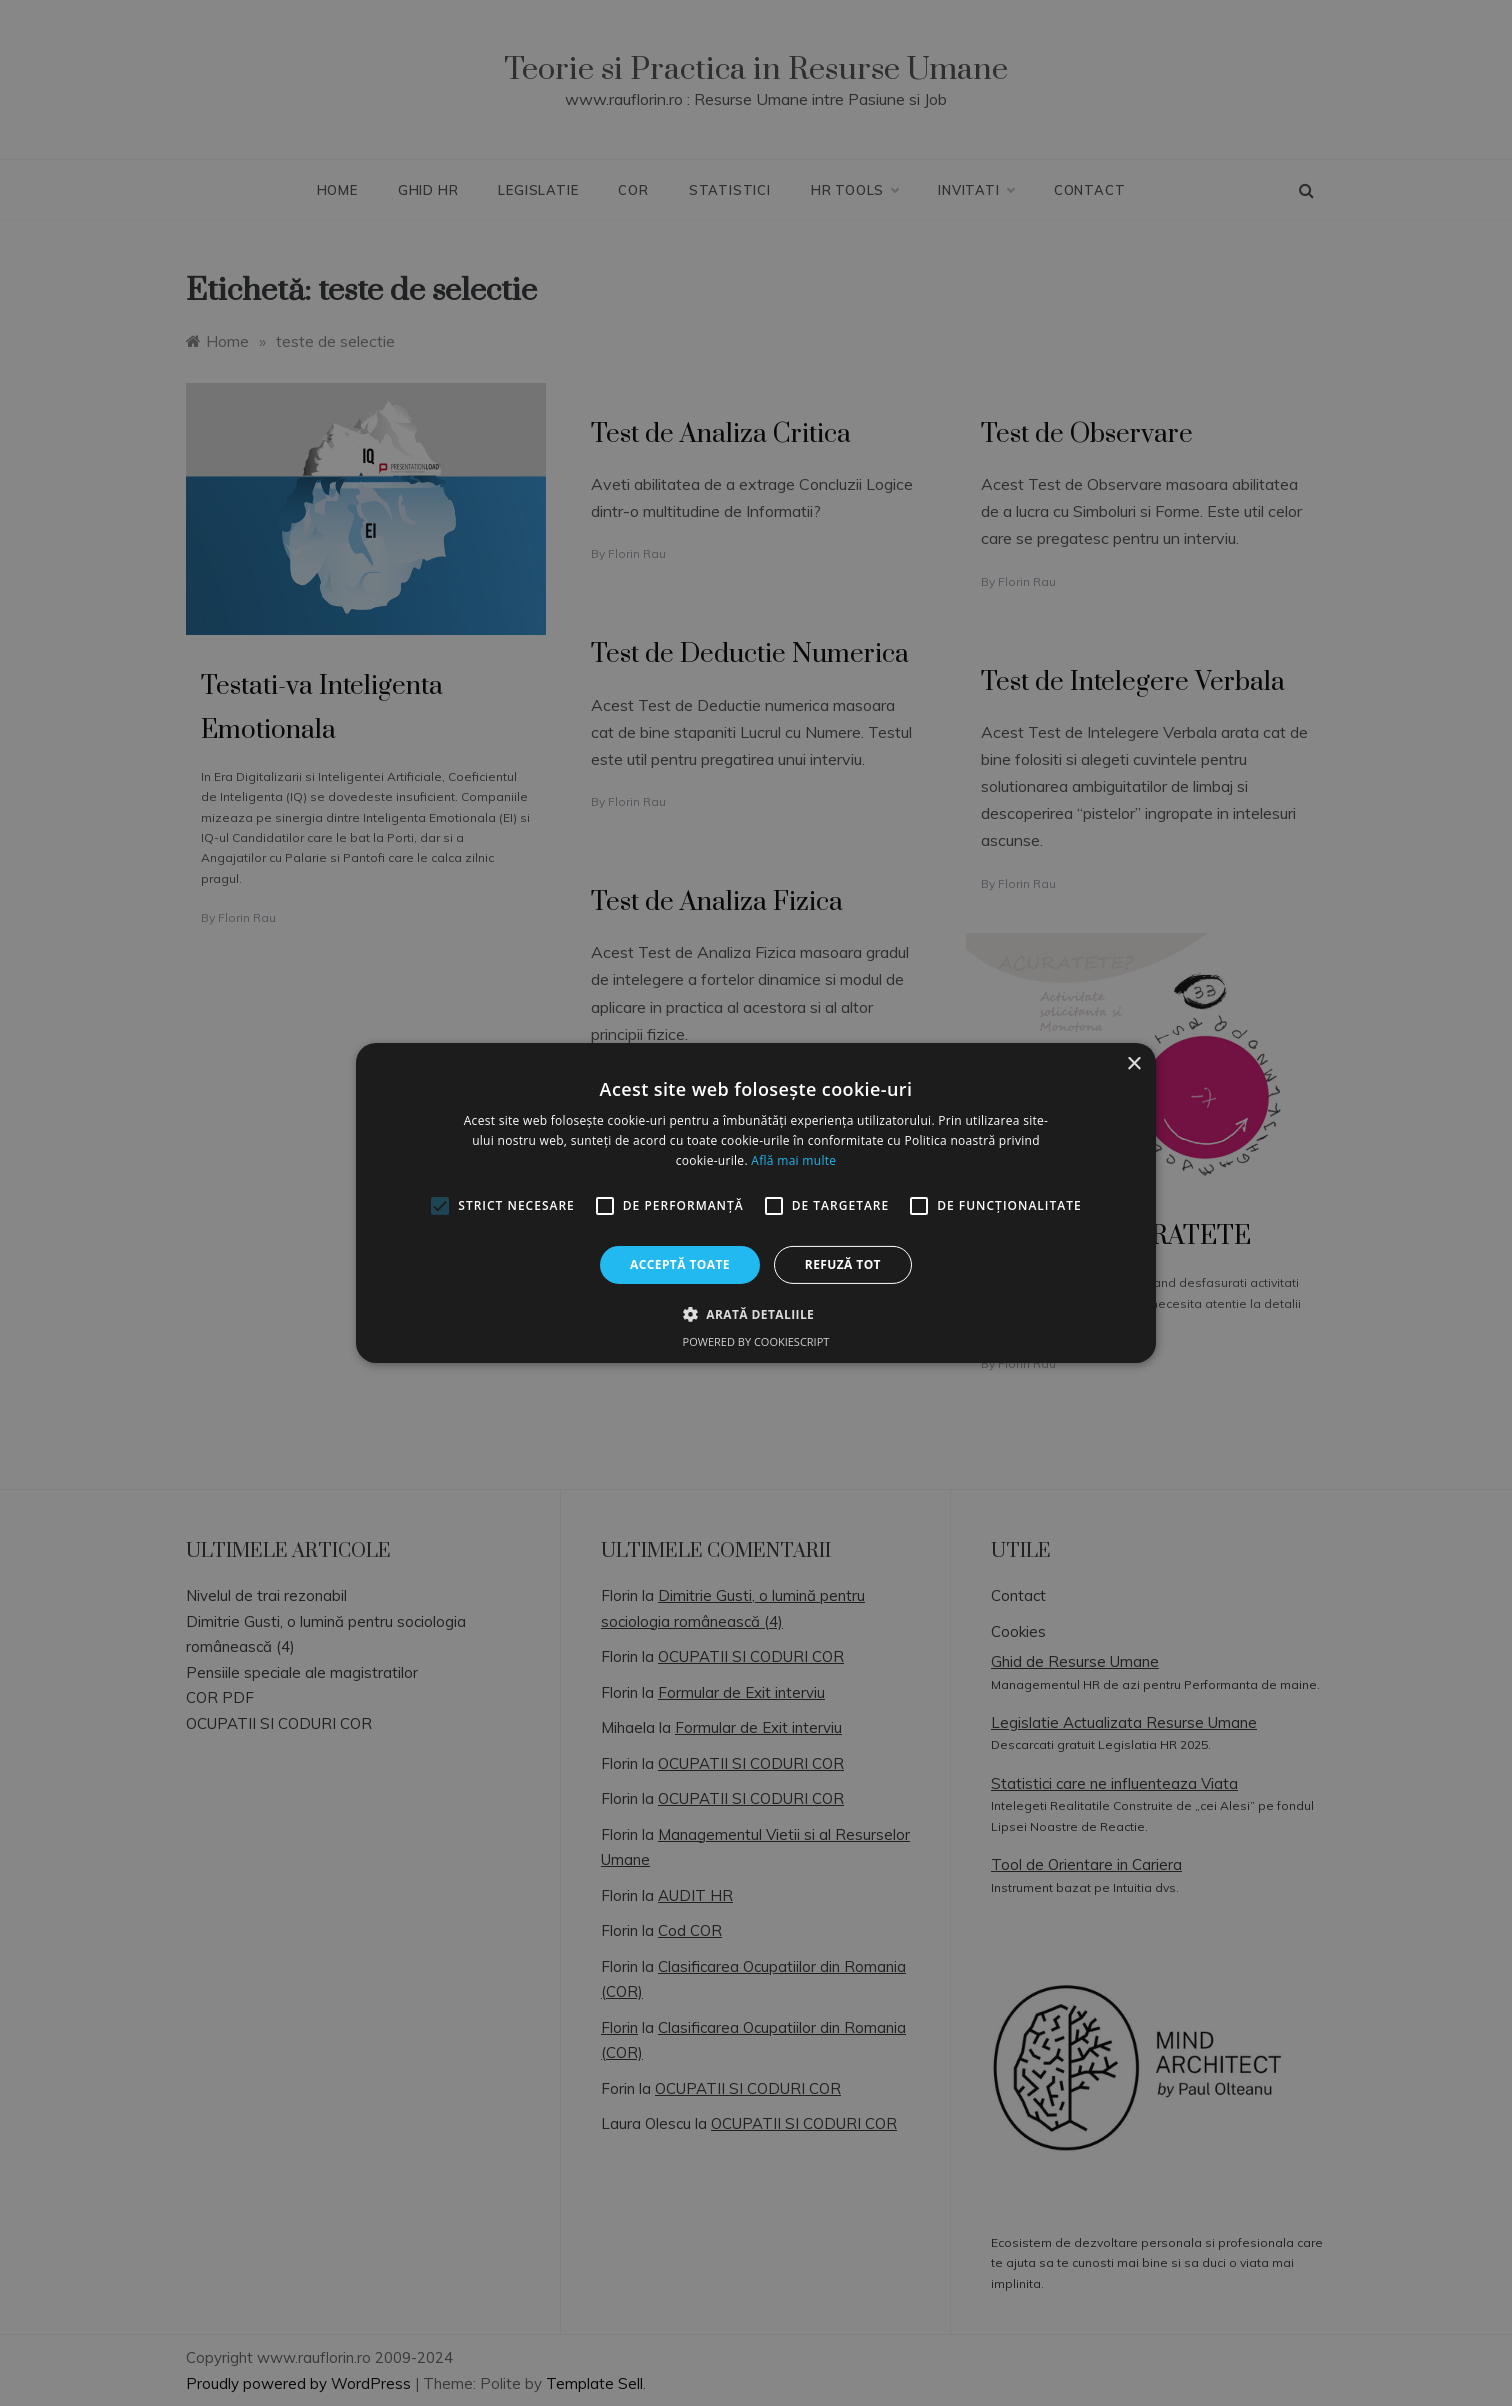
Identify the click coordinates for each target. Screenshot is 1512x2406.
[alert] (756, 1203)
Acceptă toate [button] (680, 1264)
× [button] (1133, 1064)
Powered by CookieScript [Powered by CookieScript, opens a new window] (756, 1341)
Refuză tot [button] (843, 1264)
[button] (756, 1314)
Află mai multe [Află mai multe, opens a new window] (793, 1160)
